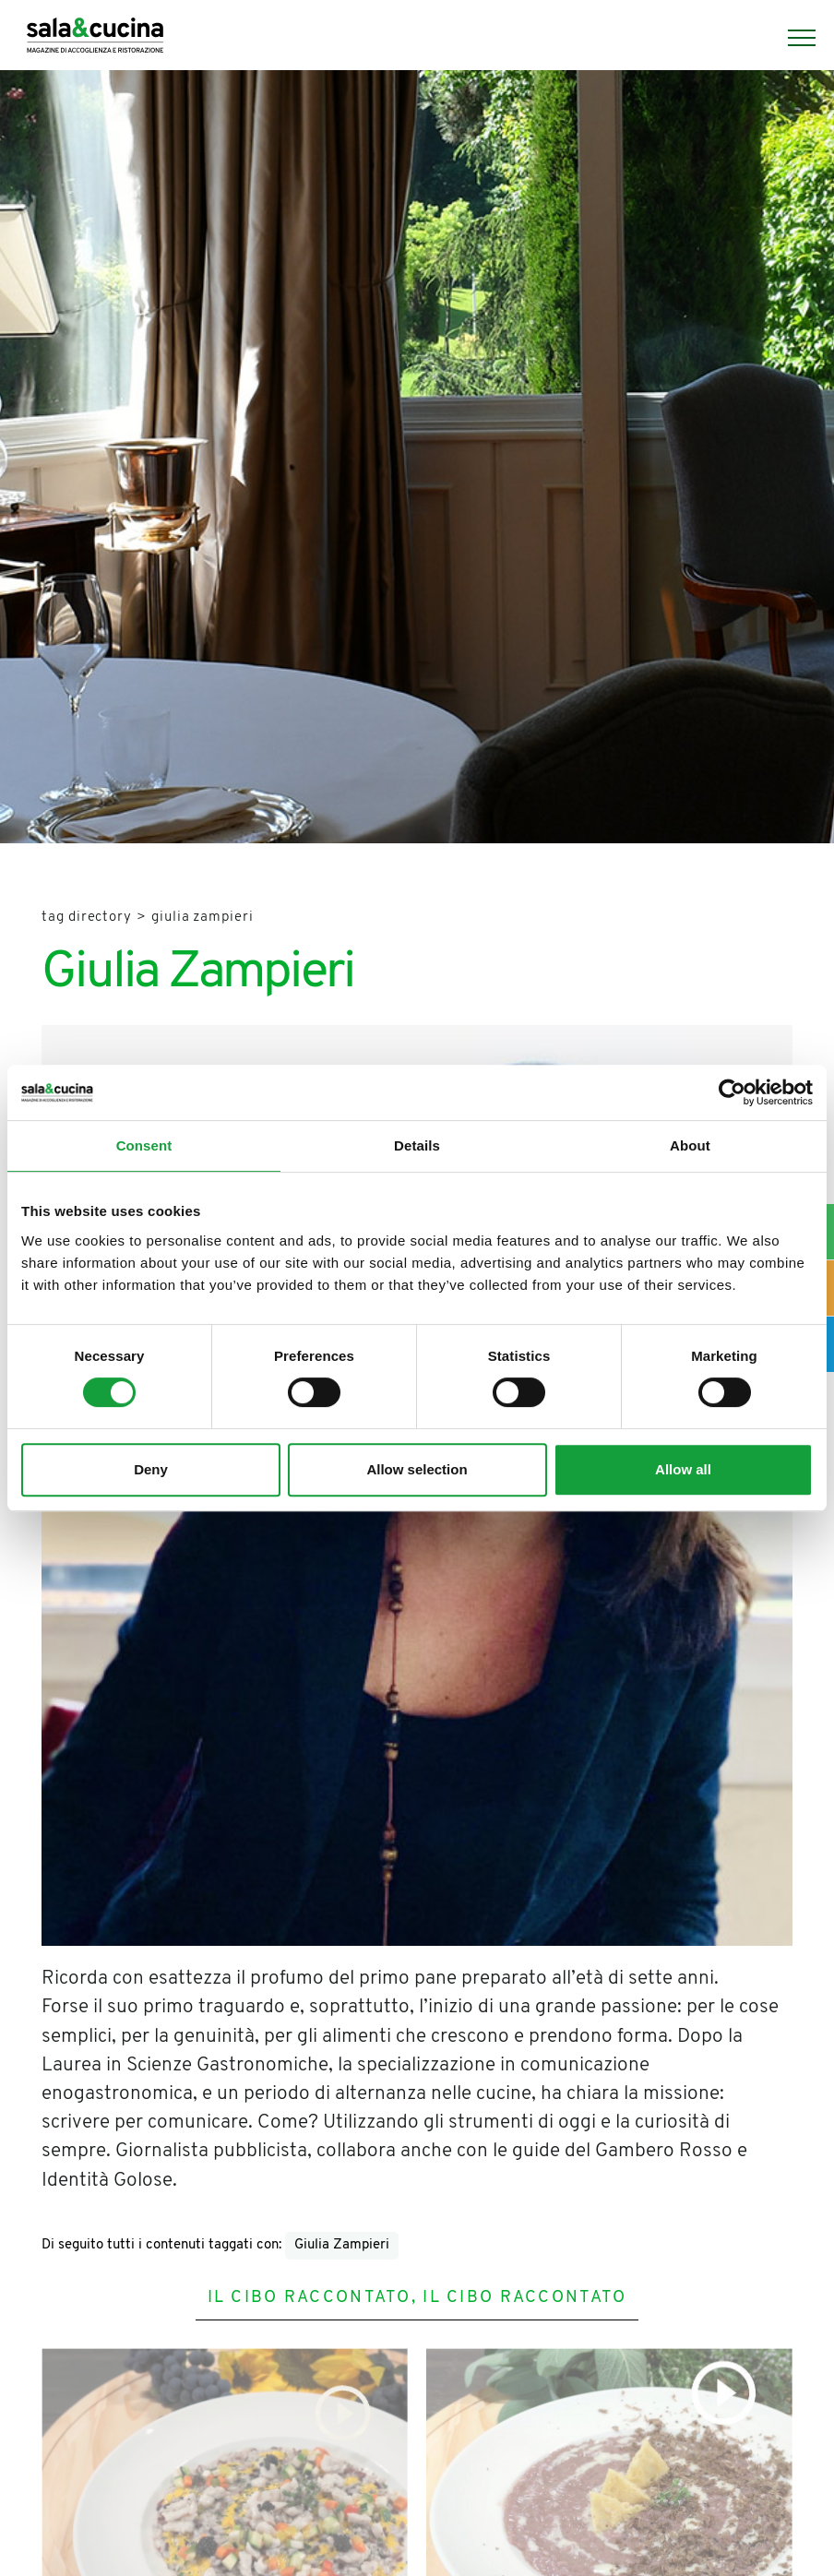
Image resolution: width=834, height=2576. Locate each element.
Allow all (683, 1469)
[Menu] (792, 38)
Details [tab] (417, 1145)
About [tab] (690, 1145)
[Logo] (95, 38)
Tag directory (87, 917)
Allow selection (416, 1469)
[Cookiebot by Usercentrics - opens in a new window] (732, 1092)
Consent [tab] (144, 1145)
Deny (151, 1469)
